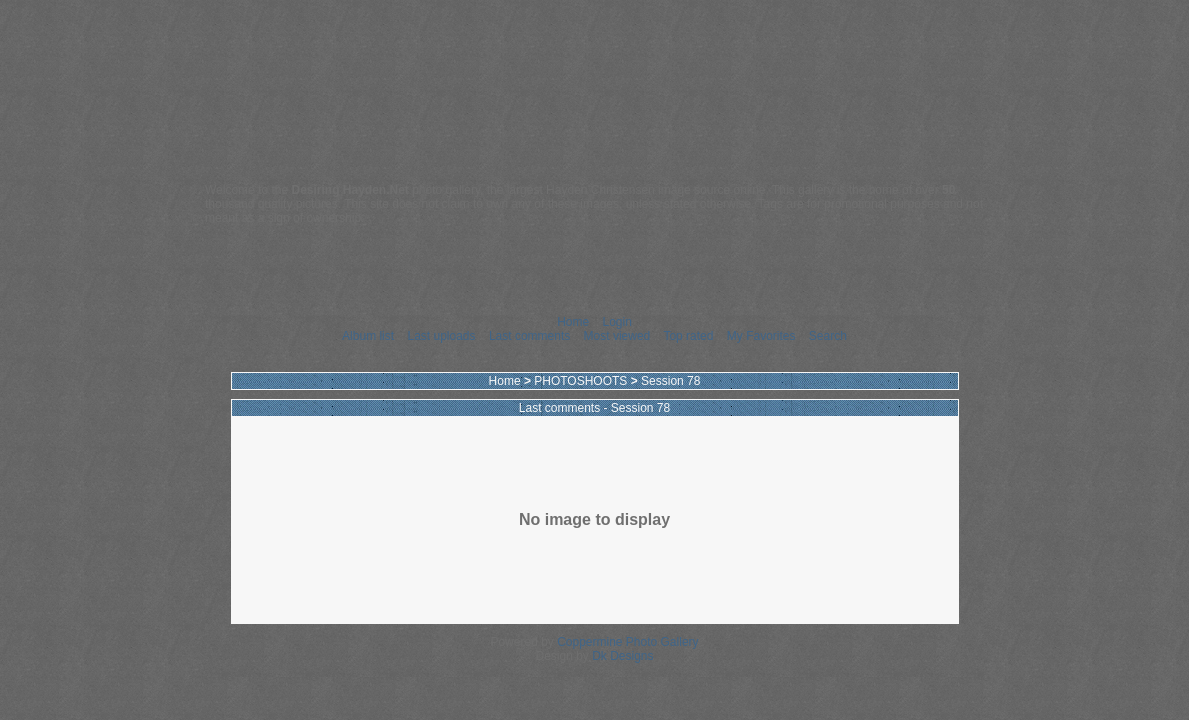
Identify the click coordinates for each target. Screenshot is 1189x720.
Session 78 (670, 381)
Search (828, 336)
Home (573, 322)
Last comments (529, 336)
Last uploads (441, 336)
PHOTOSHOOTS (580, 381)
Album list (368, 336)
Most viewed (617, 336)
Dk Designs (622, 656)
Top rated (688, 336)
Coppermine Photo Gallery (627, 642)
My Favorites (761, 336)
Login (616, 322)
